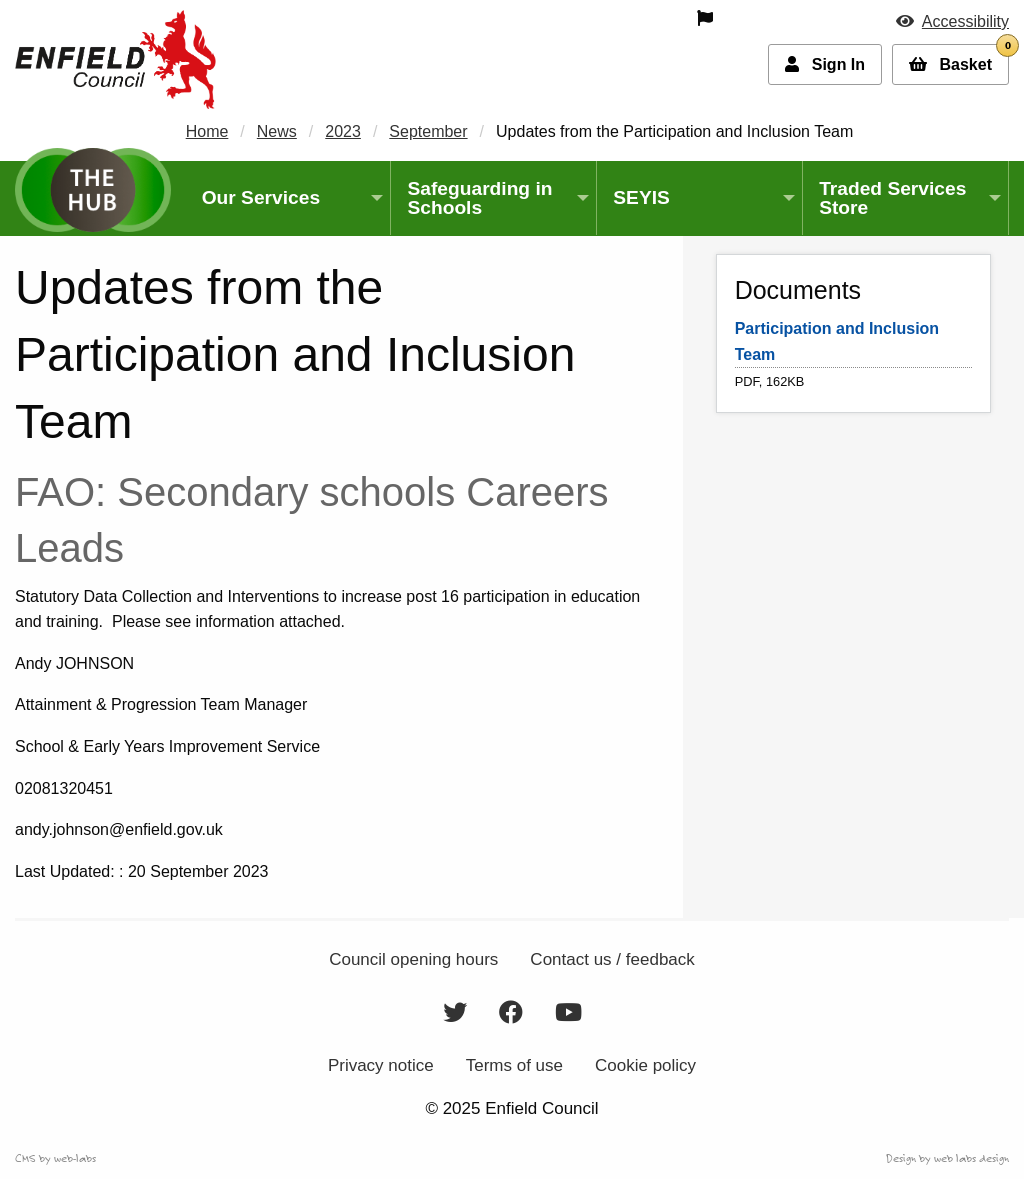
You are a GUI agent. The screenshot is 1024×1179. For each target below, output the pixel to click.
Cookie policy (645, 1065)
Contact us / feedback (612, 959)
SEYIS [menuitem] (641, 197)
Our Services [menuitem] (261, 197)
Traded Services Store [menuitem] (892, 198)
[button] (952, 21)
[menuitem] (592, 18)
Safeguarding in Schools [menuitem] (479, 198)
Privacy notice (381, 1065)
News (277, 131)
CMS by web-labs (55, 1158)
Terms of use (514, 1065)
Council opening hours (413, 959)
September (428, 131)
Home (207, 131)
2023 (343, 131)
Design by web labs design (947, 1158)
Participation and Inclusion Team (837, 341)
